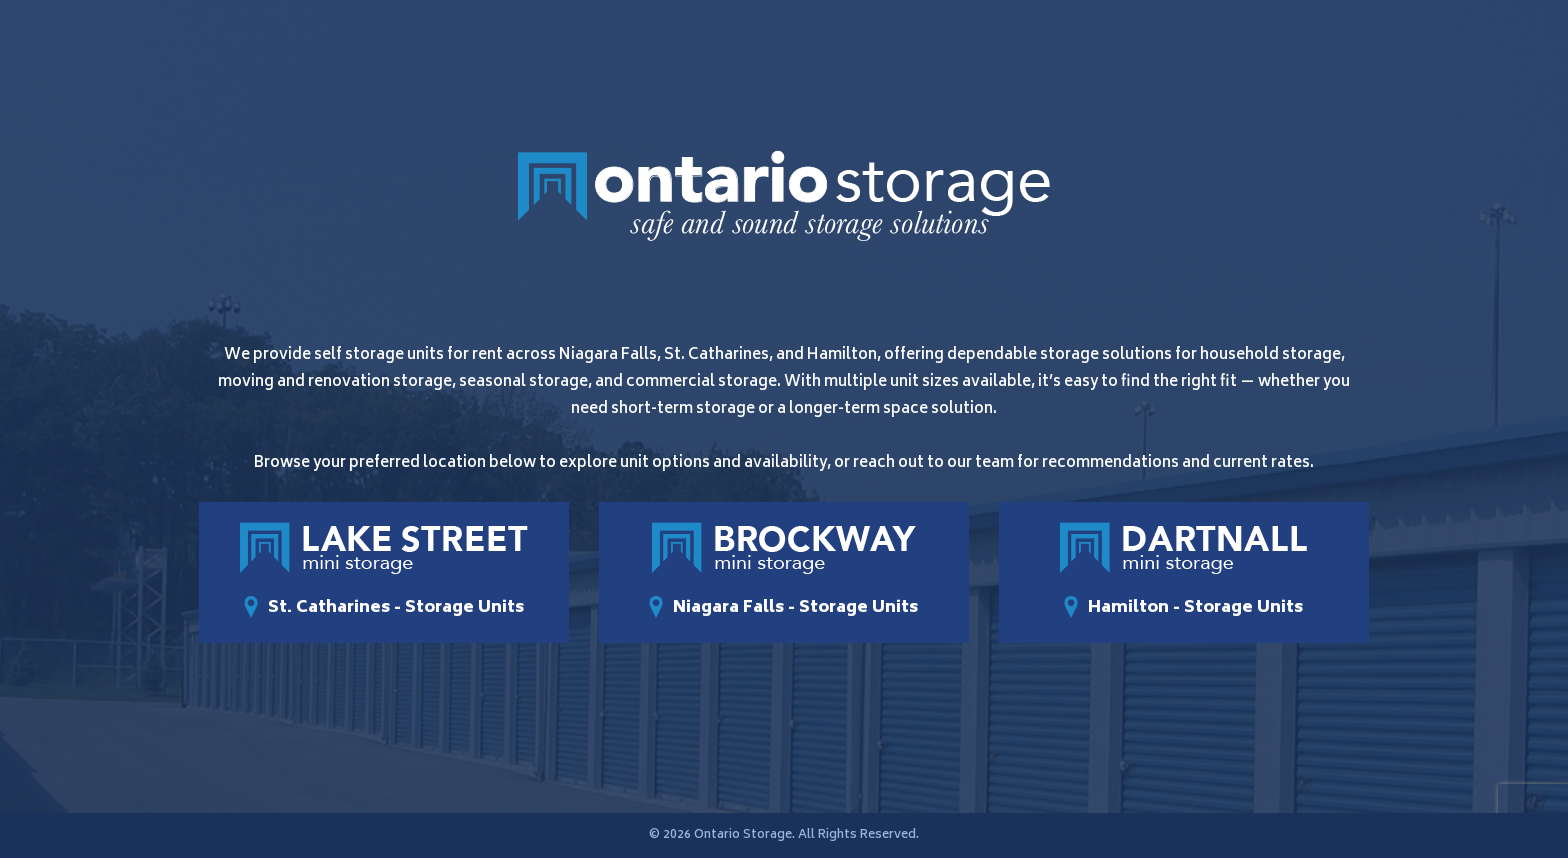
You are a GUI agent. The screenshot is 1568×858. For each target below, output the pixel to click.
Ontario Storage (743, 835)
